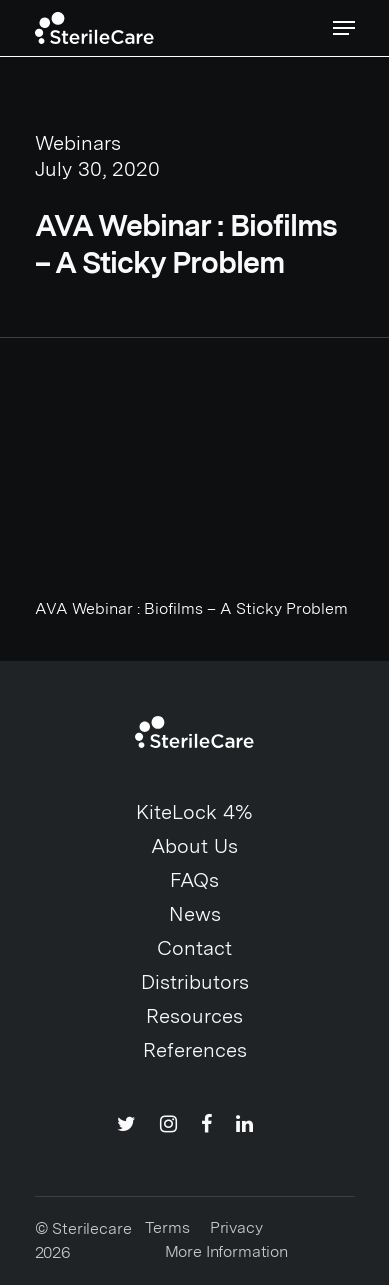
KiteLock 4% (194, 812)
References (195, 1050)
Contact (194, 948)
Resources (194, 1016)
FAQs (194, 880)
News (195, 914)
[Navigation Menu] (344, 28)
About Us (194, 846)
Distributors (195, 982)
